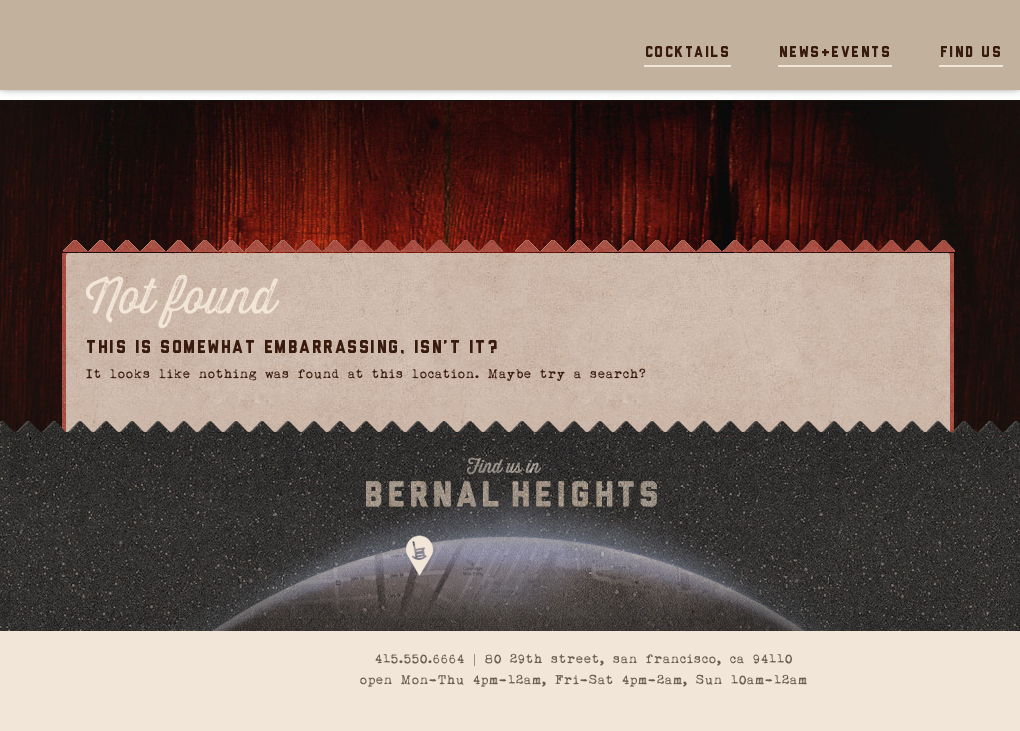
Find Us (971, 53)
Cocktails (688, 53)
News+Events (835, 53)
